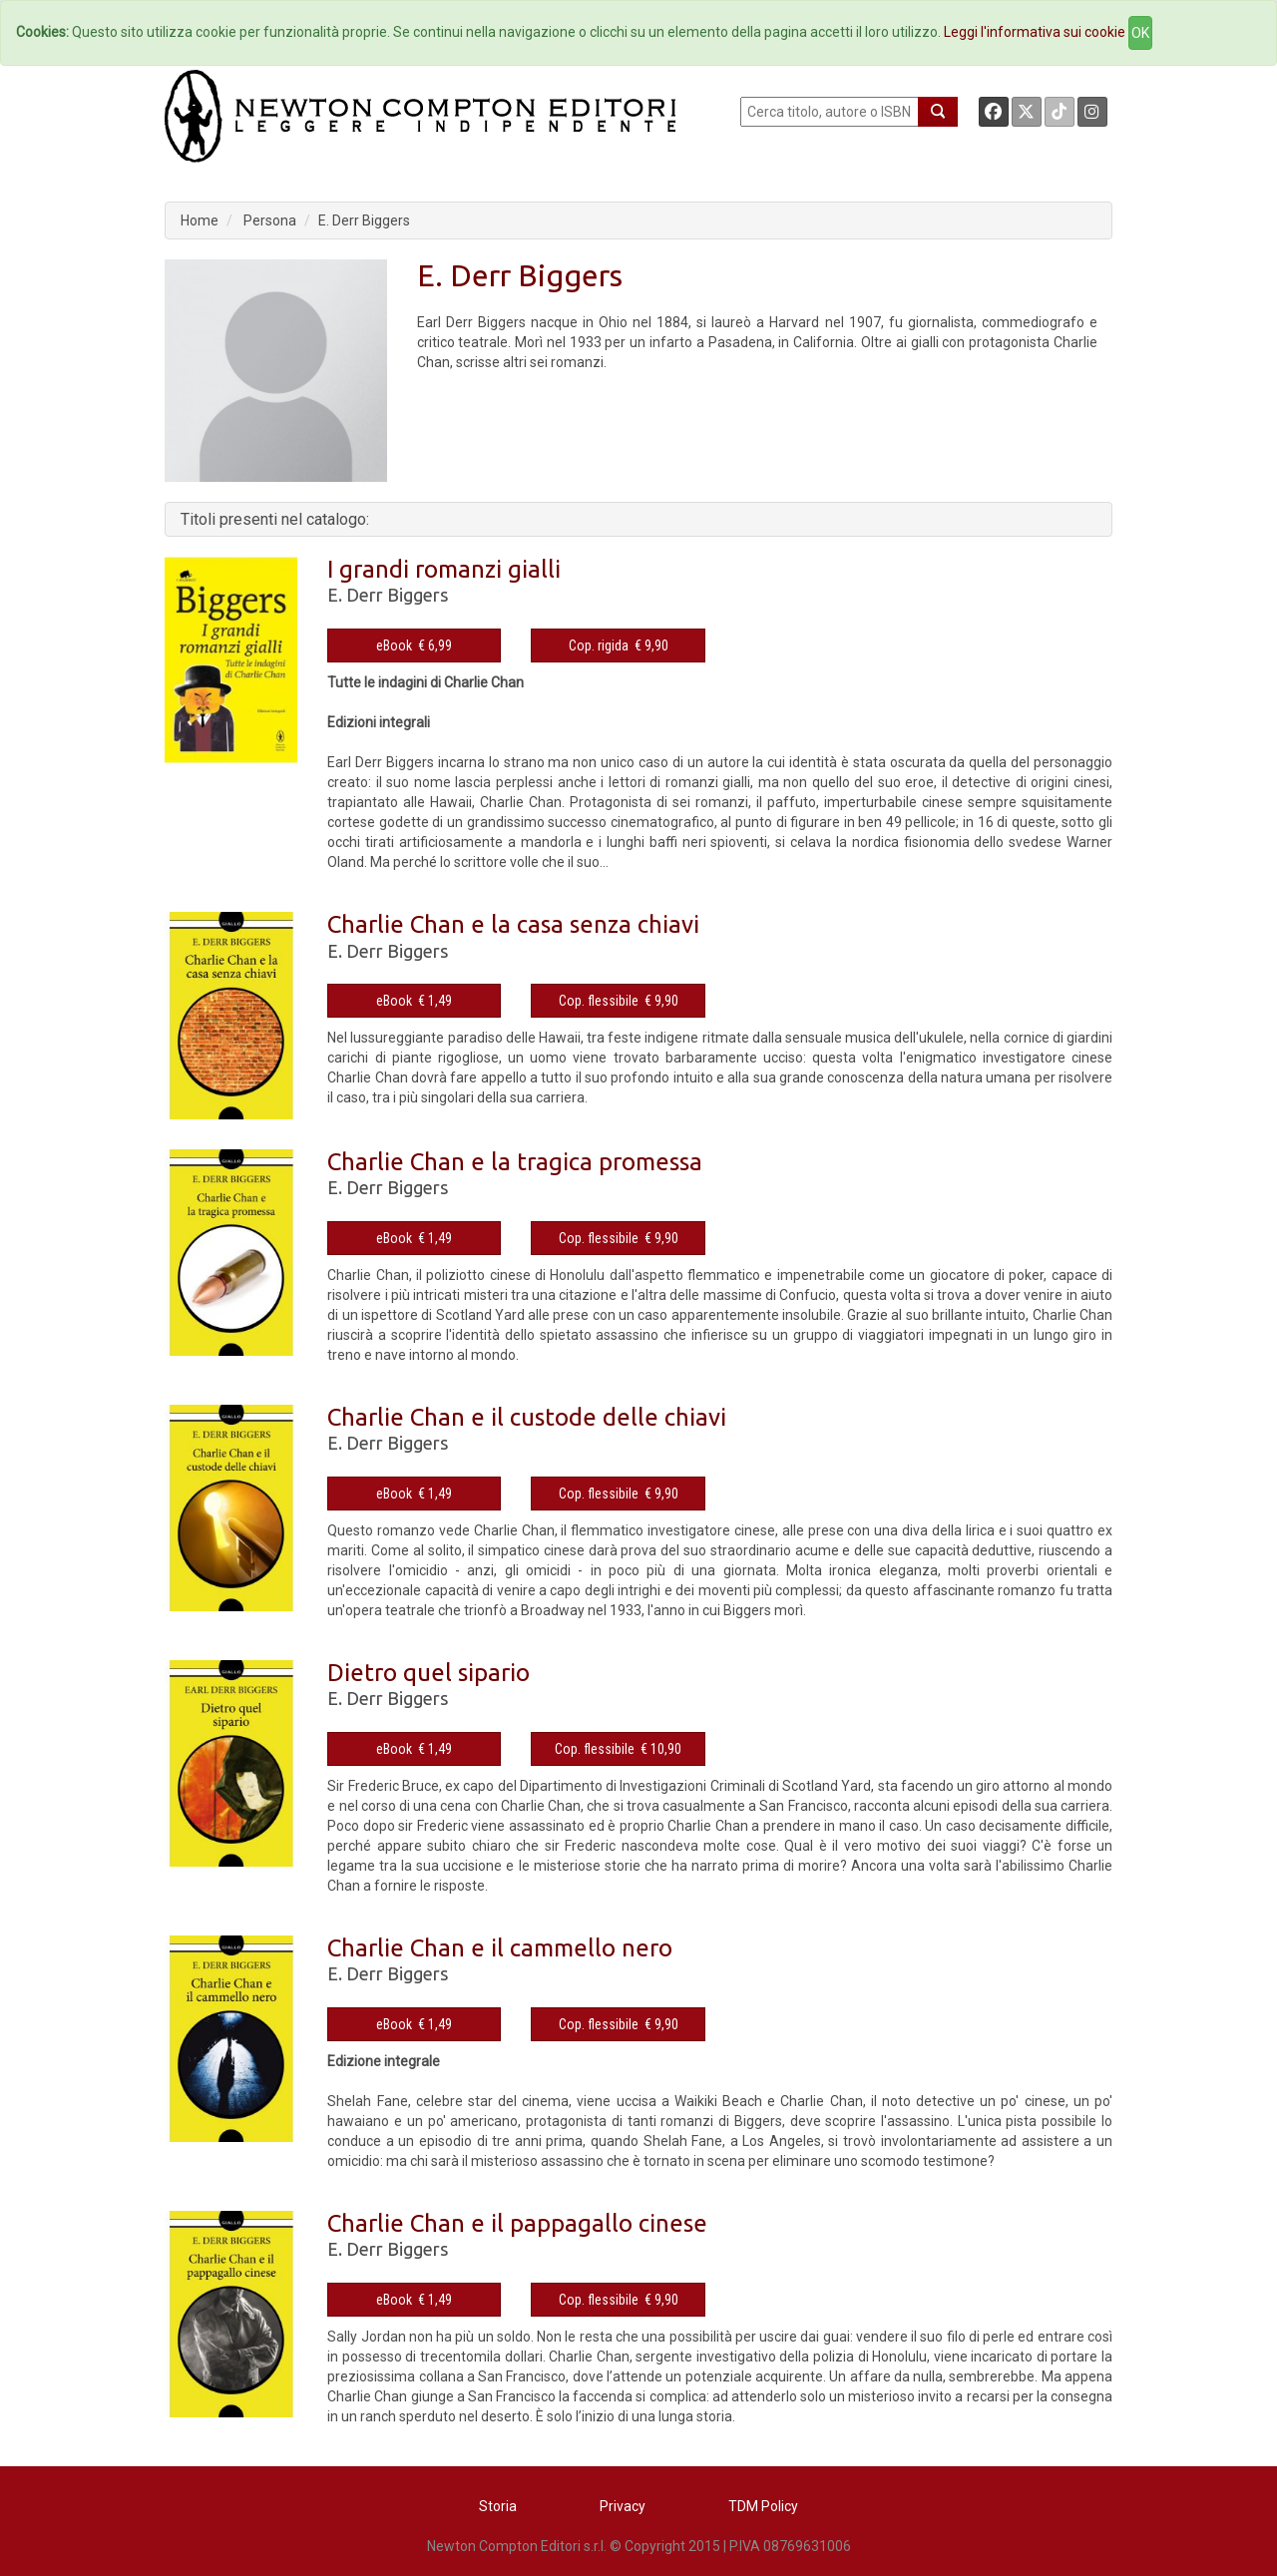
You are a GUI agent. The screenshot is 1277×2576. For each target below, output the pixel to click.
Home (199, 220)
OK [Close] (1140, 33)
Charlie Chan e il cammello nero (499, 1947)
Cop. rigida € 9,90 (618, 645)
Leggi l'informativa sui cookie (1034, 32)
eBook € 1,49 (414, 1001)
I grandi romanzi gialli (444, 569)
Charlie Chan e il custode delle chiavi (526, 1417)
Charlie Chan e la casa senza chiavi (513, 924)
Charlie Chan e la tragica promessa (514, 1161)
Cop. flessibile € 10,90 (618, 1749)
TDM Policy (763, 2506)
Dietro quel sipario (428, 1672)
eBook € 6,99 (414, 645)
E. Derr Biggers (364, 220)
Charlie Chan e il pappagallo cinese (517, 2223)
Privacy (622, 2506)
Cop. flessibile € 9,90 (618, 1001)
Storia (498, 2506)
